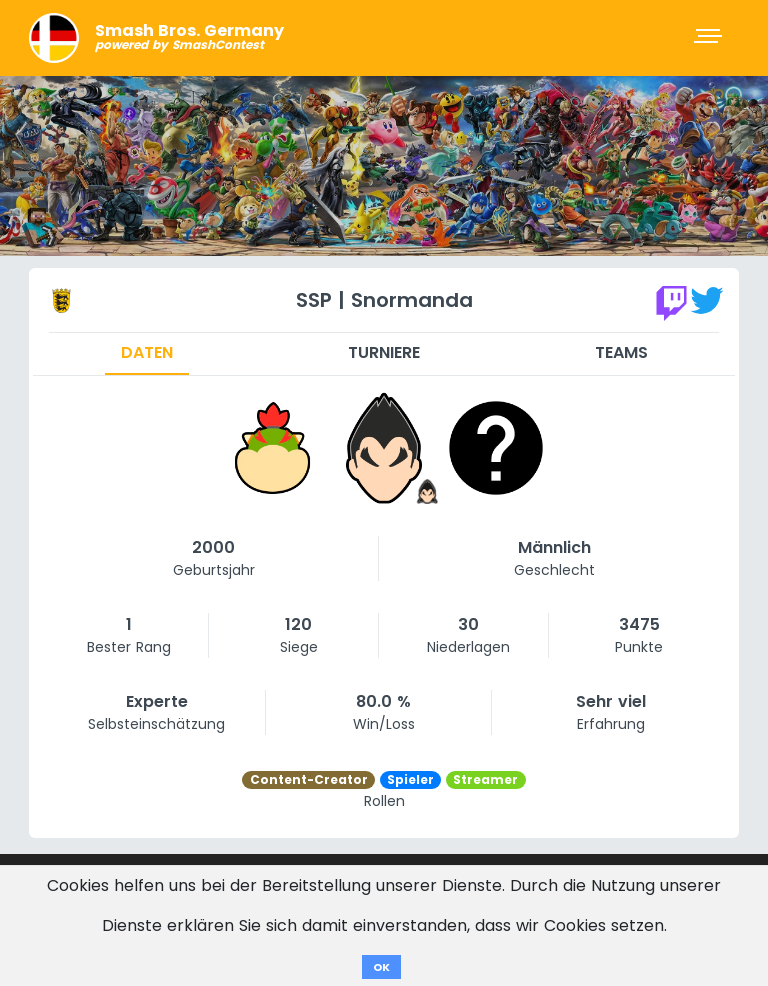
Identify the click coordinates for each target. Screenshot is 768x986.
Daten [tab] (147, 352)
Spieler (410, 779)
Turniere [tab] (384, 352)
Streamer (485, 779)
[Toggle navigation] (710, 38)
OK (381, 967)
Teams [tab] (621, 352)
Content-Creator (309, 779)
